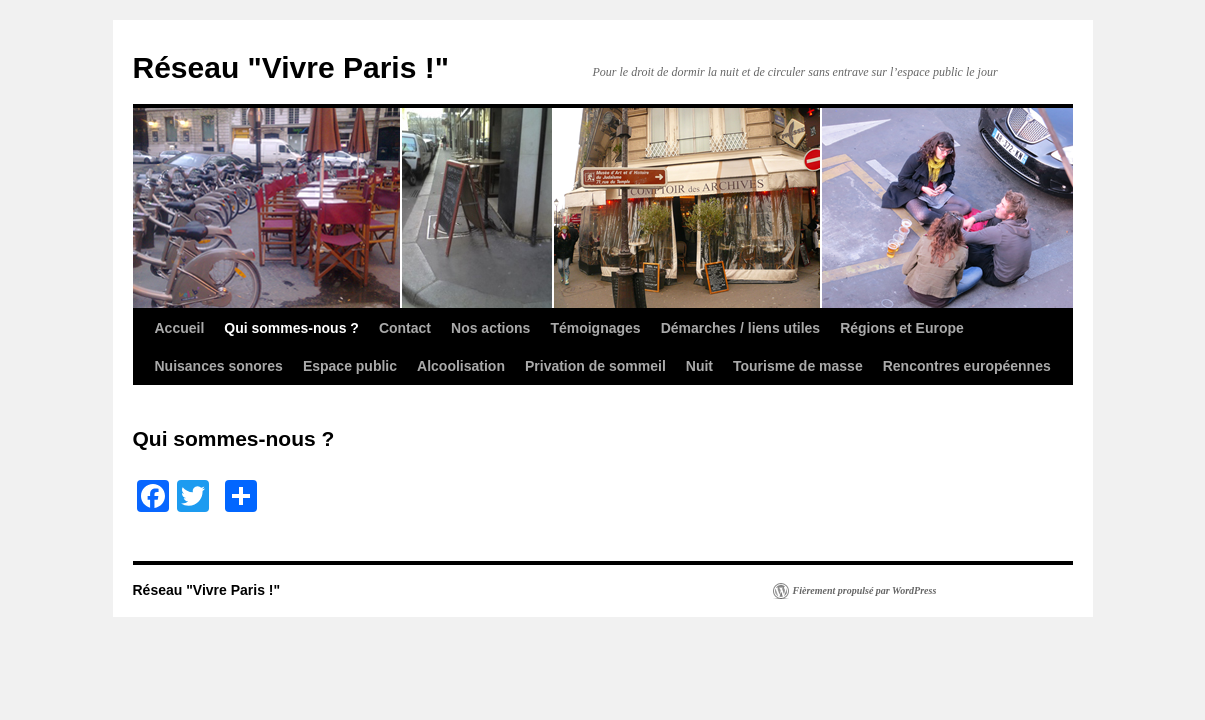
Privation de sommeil (595, 366)
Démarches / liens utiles (741, 328)
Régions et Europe (902, 328)
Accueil (180, 328)
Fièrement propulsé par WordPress (865, 590)
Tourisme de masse (798, 366)
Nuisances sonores (219, 366)
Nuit (699, 366)
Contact (405, 328)
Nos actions (490, 328)
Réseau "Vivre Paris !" (291, 67)
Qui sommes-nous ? (291, 328)
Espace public (350, 366)
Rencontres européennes (967, 366)
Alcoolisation (461, 366)
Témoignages (595, 328)
